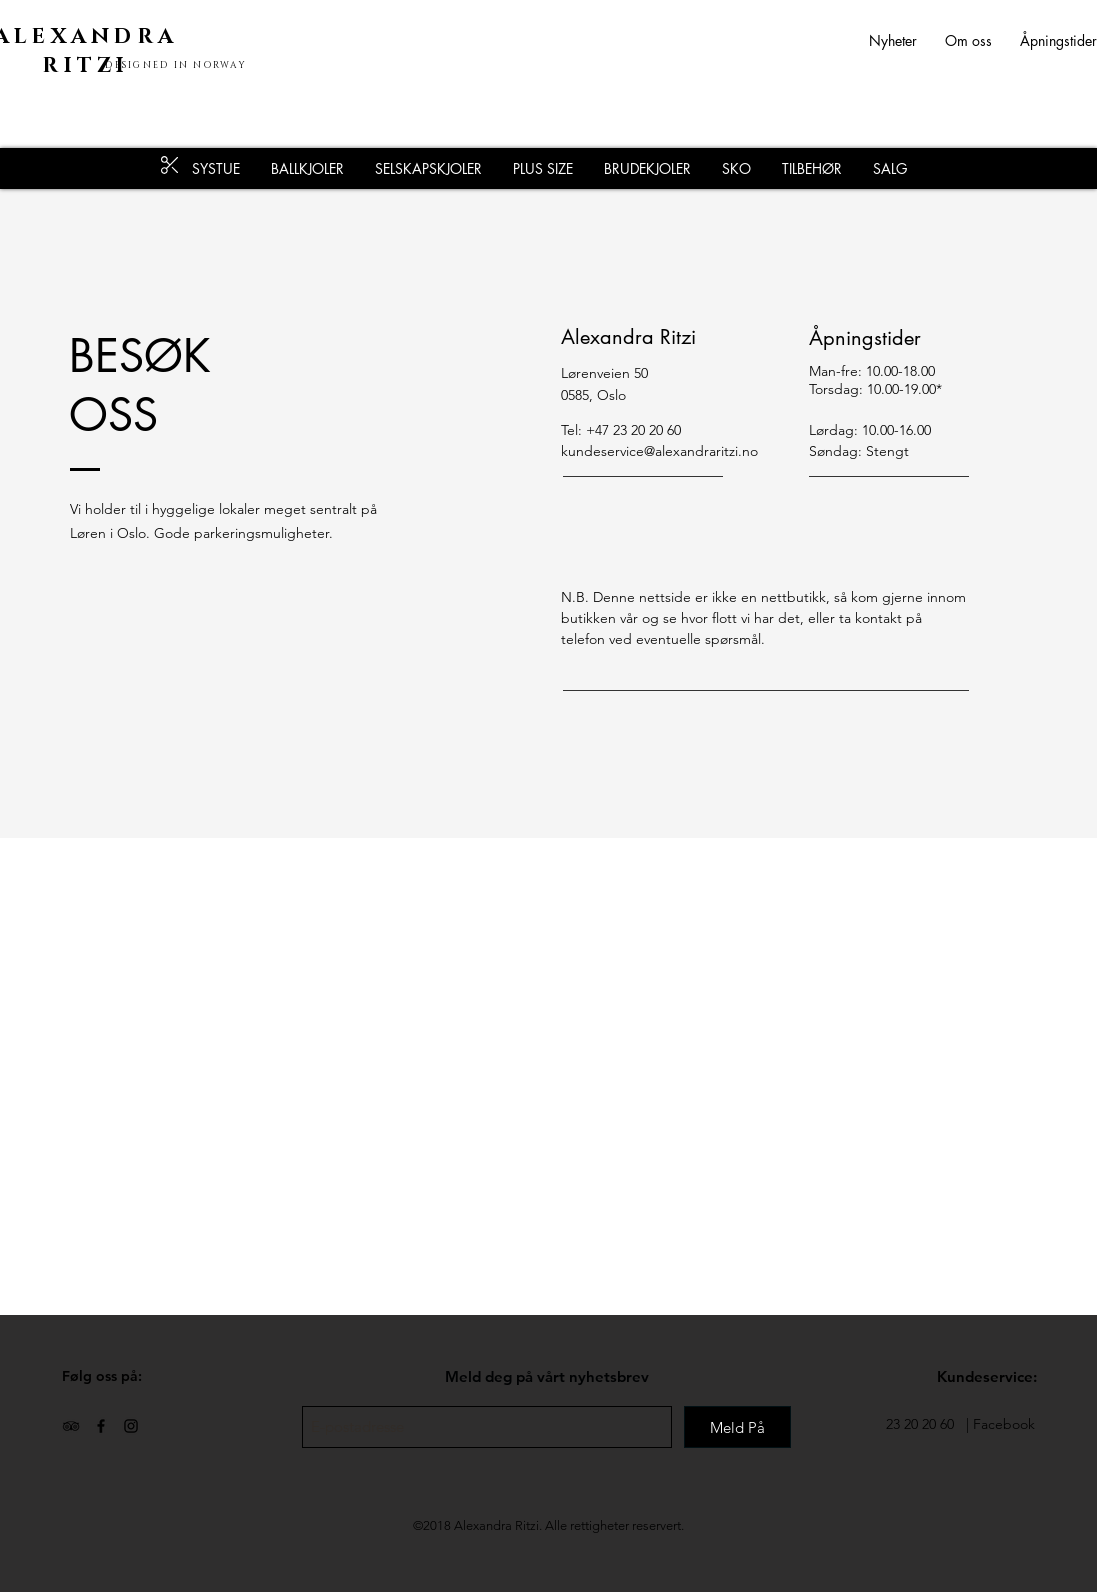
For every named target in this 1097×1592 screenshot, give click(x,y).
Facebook (1004, 1424)
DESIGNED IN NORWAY (176, 65)
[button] (811, 168)
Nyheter (907, 40)
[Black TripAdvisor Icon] (71, 1426)
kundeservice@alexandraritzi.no (659, 451)
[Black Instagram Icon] (131, 1426)
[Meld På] (737, 1427)
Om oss (968, 40)
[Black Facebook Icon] (101, 1426)
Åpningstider (1058, 40)
